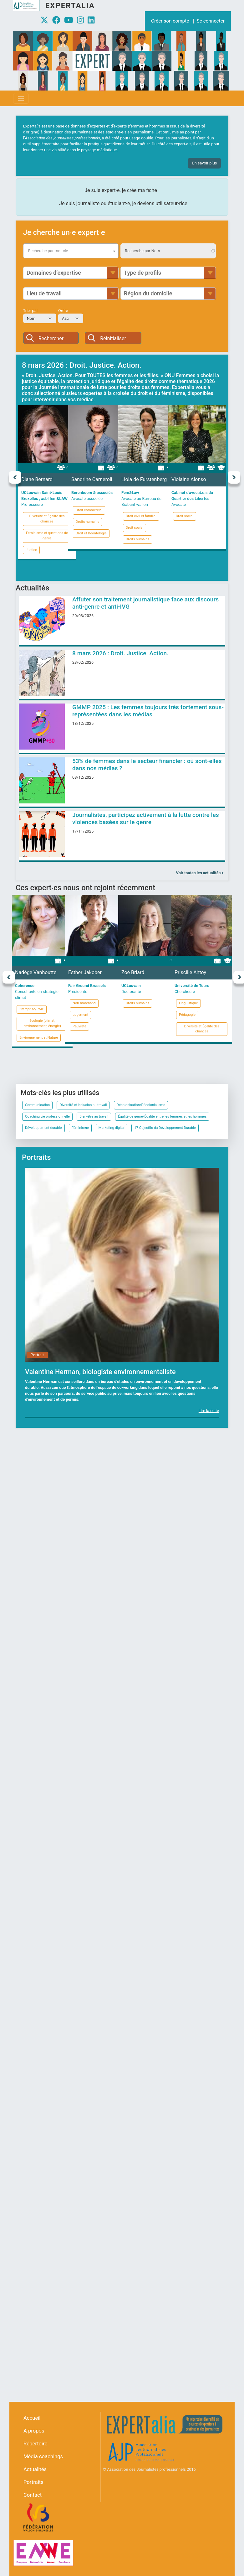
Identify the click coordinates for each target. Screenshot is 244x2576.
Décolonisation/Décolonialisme (141, 1105)
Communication (37, 1105)
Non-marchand (84, 1003)
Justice (31, 550)
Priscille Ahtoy (190, 972)
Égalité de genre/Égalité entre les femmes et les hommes (162, 1116)
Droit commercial (89, 510)
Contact (32, 2495)
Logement (80, 1015)
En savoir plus (204, 163)
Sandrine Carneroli (91, 479)
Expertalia (69, 5)
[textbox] (71, 251)
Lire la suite (209, 1410)
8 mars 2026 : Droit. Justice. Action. (120, 653)
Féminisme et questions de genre (47, 535)
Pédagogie (187, 1015)
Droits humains (87, 522)
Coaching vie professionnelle (47, 1116)
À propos (33, 2431)
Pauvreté (79, 1026)
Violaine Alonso (188, 479)
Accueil (31, 2418)
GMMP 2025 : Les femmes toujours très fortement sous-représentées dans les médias (148, 711)
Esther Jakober (85, 972)
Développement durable (43, 1128)
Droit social (134, 528)
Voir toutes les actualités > (200, 872)
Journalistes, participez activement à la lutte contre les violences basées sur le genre (145, 818)
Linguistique (188, 1003)
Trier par (30, 310)
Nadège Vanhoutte (35, 972)
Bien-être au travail (93, 1116)
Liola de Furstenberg (144, 479)
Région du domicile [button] (148, 293)
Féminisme (80, 1128)
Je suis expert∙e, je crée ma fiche (120, 190)
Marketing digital (112, 1128)
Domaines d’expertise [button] (54, 272)
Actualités (35, 2469)
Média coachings (43, 2456)
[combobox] (71, 250)
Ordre (63, 310)
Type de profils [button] (142, 272)
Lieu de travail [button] (44, 293)
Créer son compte (170, 21)
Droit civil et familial (141, 516)
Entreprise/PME (31, 1009)
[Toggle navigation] (21, 98)
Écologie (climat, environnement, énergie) (42, 1023)
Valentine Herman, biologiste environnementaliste (100, 1372)
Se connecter (211, 21)
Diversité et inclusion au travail (83, 1105)
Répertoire (35, 2444)
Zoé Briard (132, 972)
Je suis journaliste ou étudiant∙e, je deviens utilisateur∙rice (123, 203)
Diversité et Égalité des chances (47, 518)
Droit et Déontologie (91, 533)
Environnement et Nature (38, 1038)
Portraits (33, 2482)
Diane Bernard (37, 479)
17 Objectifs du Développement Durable (165, 1128)
